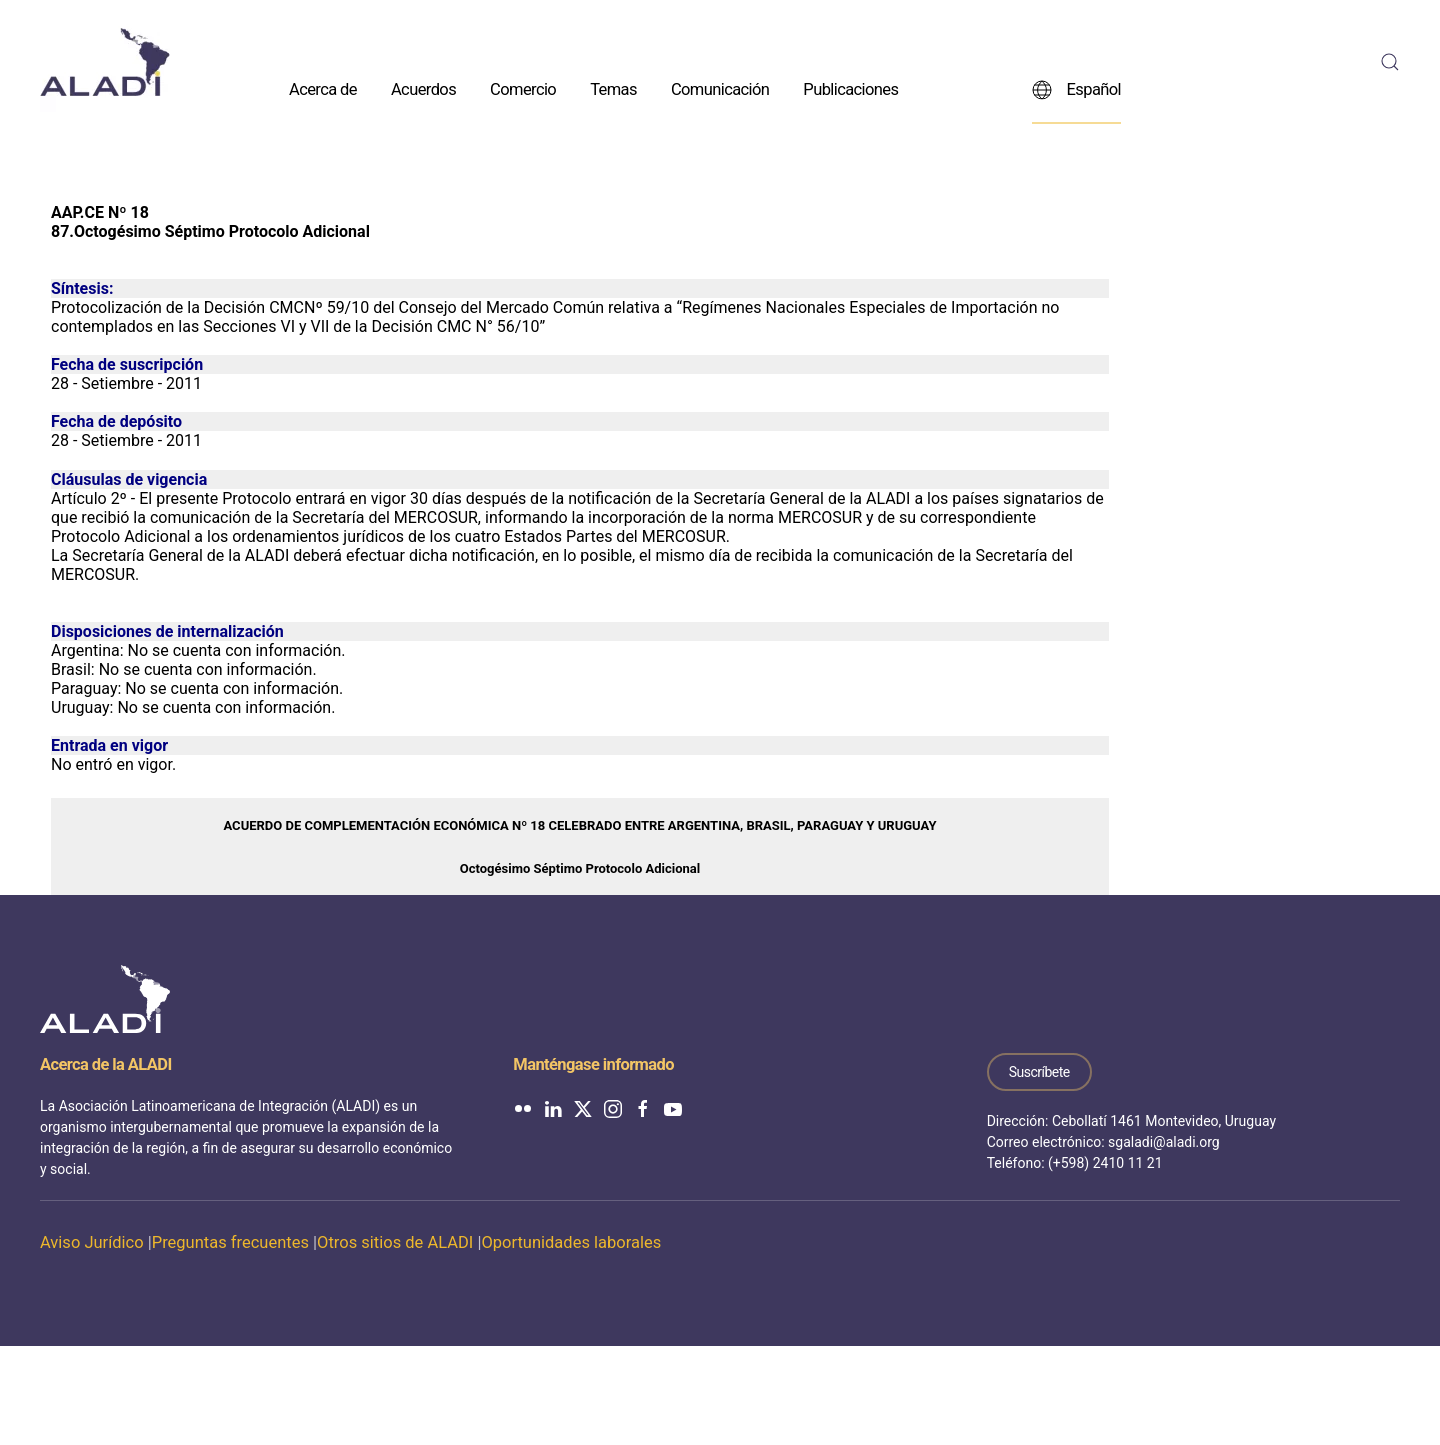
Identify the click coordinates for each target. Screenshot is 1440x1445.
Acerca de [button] (323, 88)
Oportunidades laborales (571, 1242)
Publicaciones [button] (850, 88)
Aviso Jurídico (92, 1242)
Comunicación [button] (720, 88)
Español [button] (1076, 89)
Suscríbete (1039, 1072)
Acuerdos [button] (423, 88)
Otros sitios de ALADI (395, 1242)
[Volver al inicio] (105, 62)
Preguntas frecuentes (230, 1242)
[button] (1390, 62)
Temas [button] (613, 88)
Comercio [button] (523, 88)
